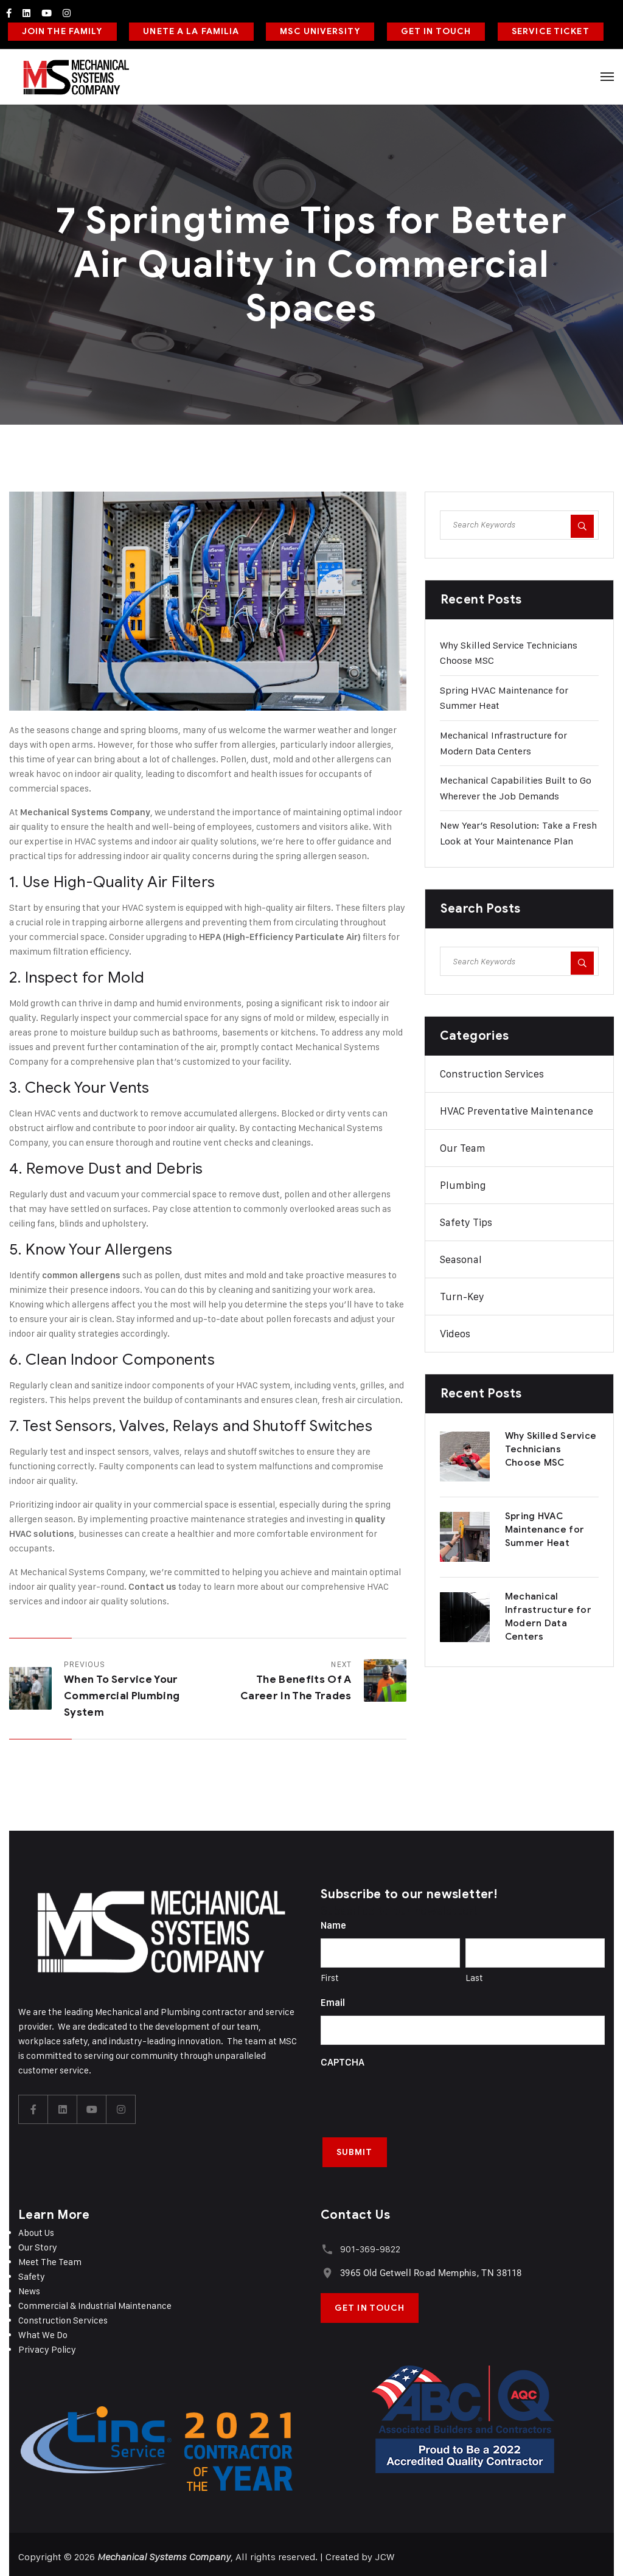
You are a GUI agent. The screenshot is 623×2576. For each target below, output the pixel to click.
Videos (455, 1331)
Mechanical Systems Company (85, 808)
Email (333, 1999)
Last (474, 1974)
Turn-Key (462, 1293)
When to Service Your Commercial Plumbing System (121, 1692)
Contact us (152, 1583)
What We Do (43, 2330)
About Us (36, 2227)
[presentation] (413, 2095)
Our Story (37, 2242)
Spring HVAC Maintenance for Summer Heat (545, 1526)
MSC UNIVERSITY (315, 29)
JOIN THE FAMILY (60, 29)
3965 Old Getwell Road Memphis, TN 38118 (430, 2267)
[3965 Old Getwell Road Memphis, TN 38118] (326, 2267)
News (29, 2286)
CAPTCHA (342, 2058)
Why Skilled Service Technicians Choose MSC (551, 1446)
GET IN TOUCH (429, 29)
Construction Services (492, 1071)
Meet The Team (50, 2257)
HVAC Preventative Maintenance (516, 1108)
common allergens (81, 1271)
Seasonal (461, 1256)
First (330, 1974)
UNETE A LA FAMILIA (188, 29)
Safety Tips (466, 1219)
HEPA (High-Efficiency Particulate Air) (280, 933)
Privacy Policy (47, 2344)
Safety (31, 2271)
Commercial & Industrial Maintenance (95, 2300)
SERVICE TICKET (542, 29)
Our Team (463, 1145)
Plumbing (463, 1182)
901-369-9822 (369, 2244)
